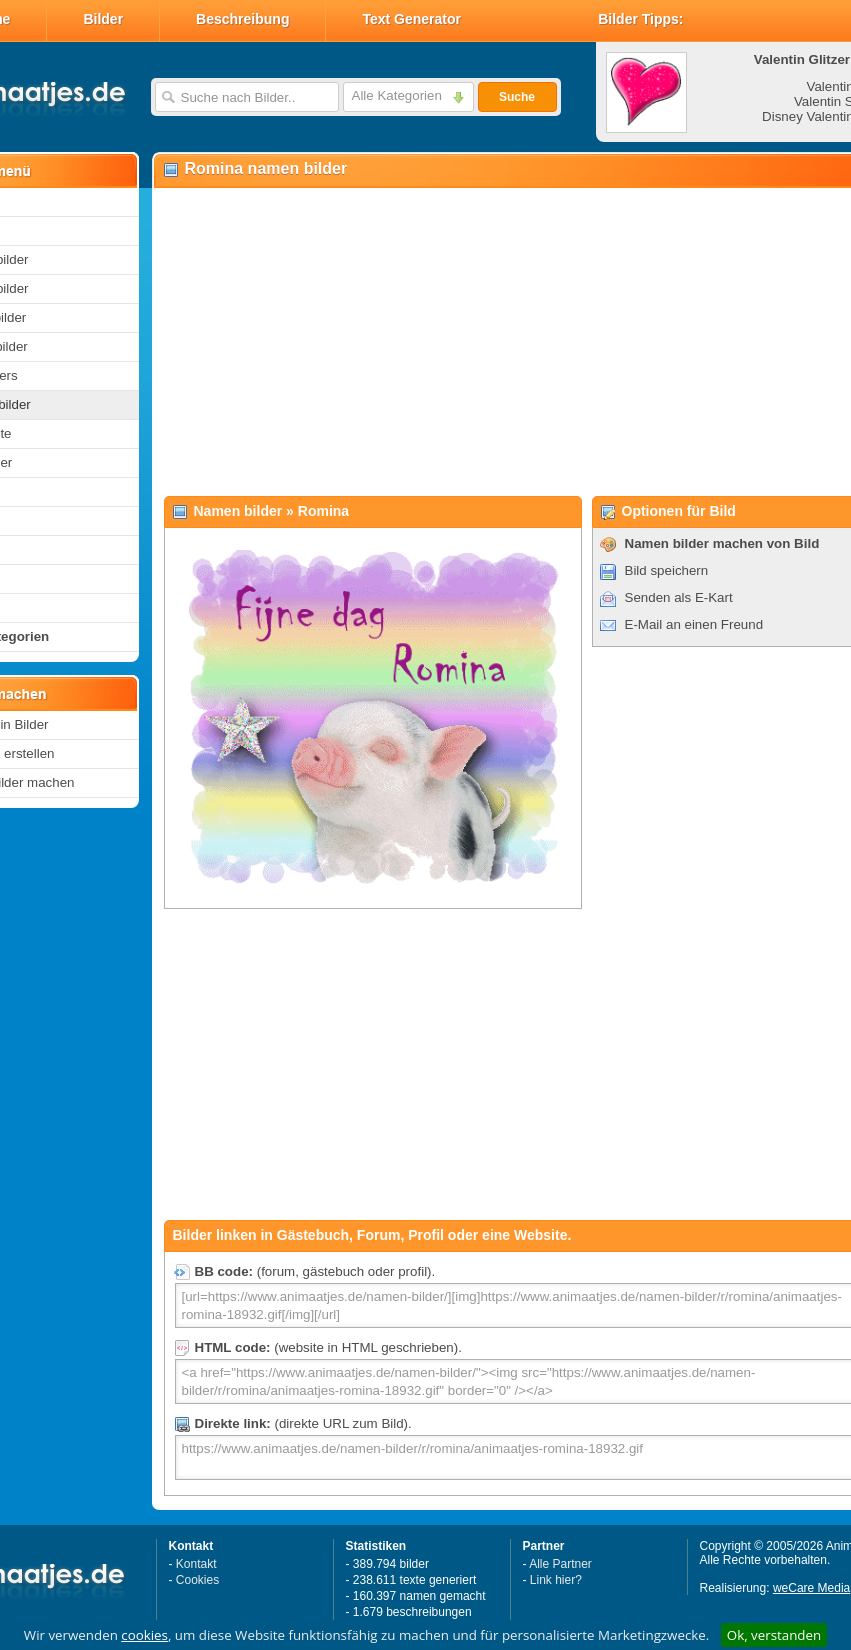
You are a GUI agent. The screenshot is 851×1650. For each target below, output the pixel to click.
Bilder (103, 19)
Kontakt (196, 1564)
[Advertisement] (475, 341)
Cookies (197, 1580)
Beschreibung (242, 19)
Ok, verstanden (774, 1635)
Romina (323, 511)
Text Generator (411, 19)
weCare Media (811, 1588)
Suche (517, 97)
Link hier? (556, 1580)
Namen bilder (238, 511)
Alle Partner (560, 1564)
